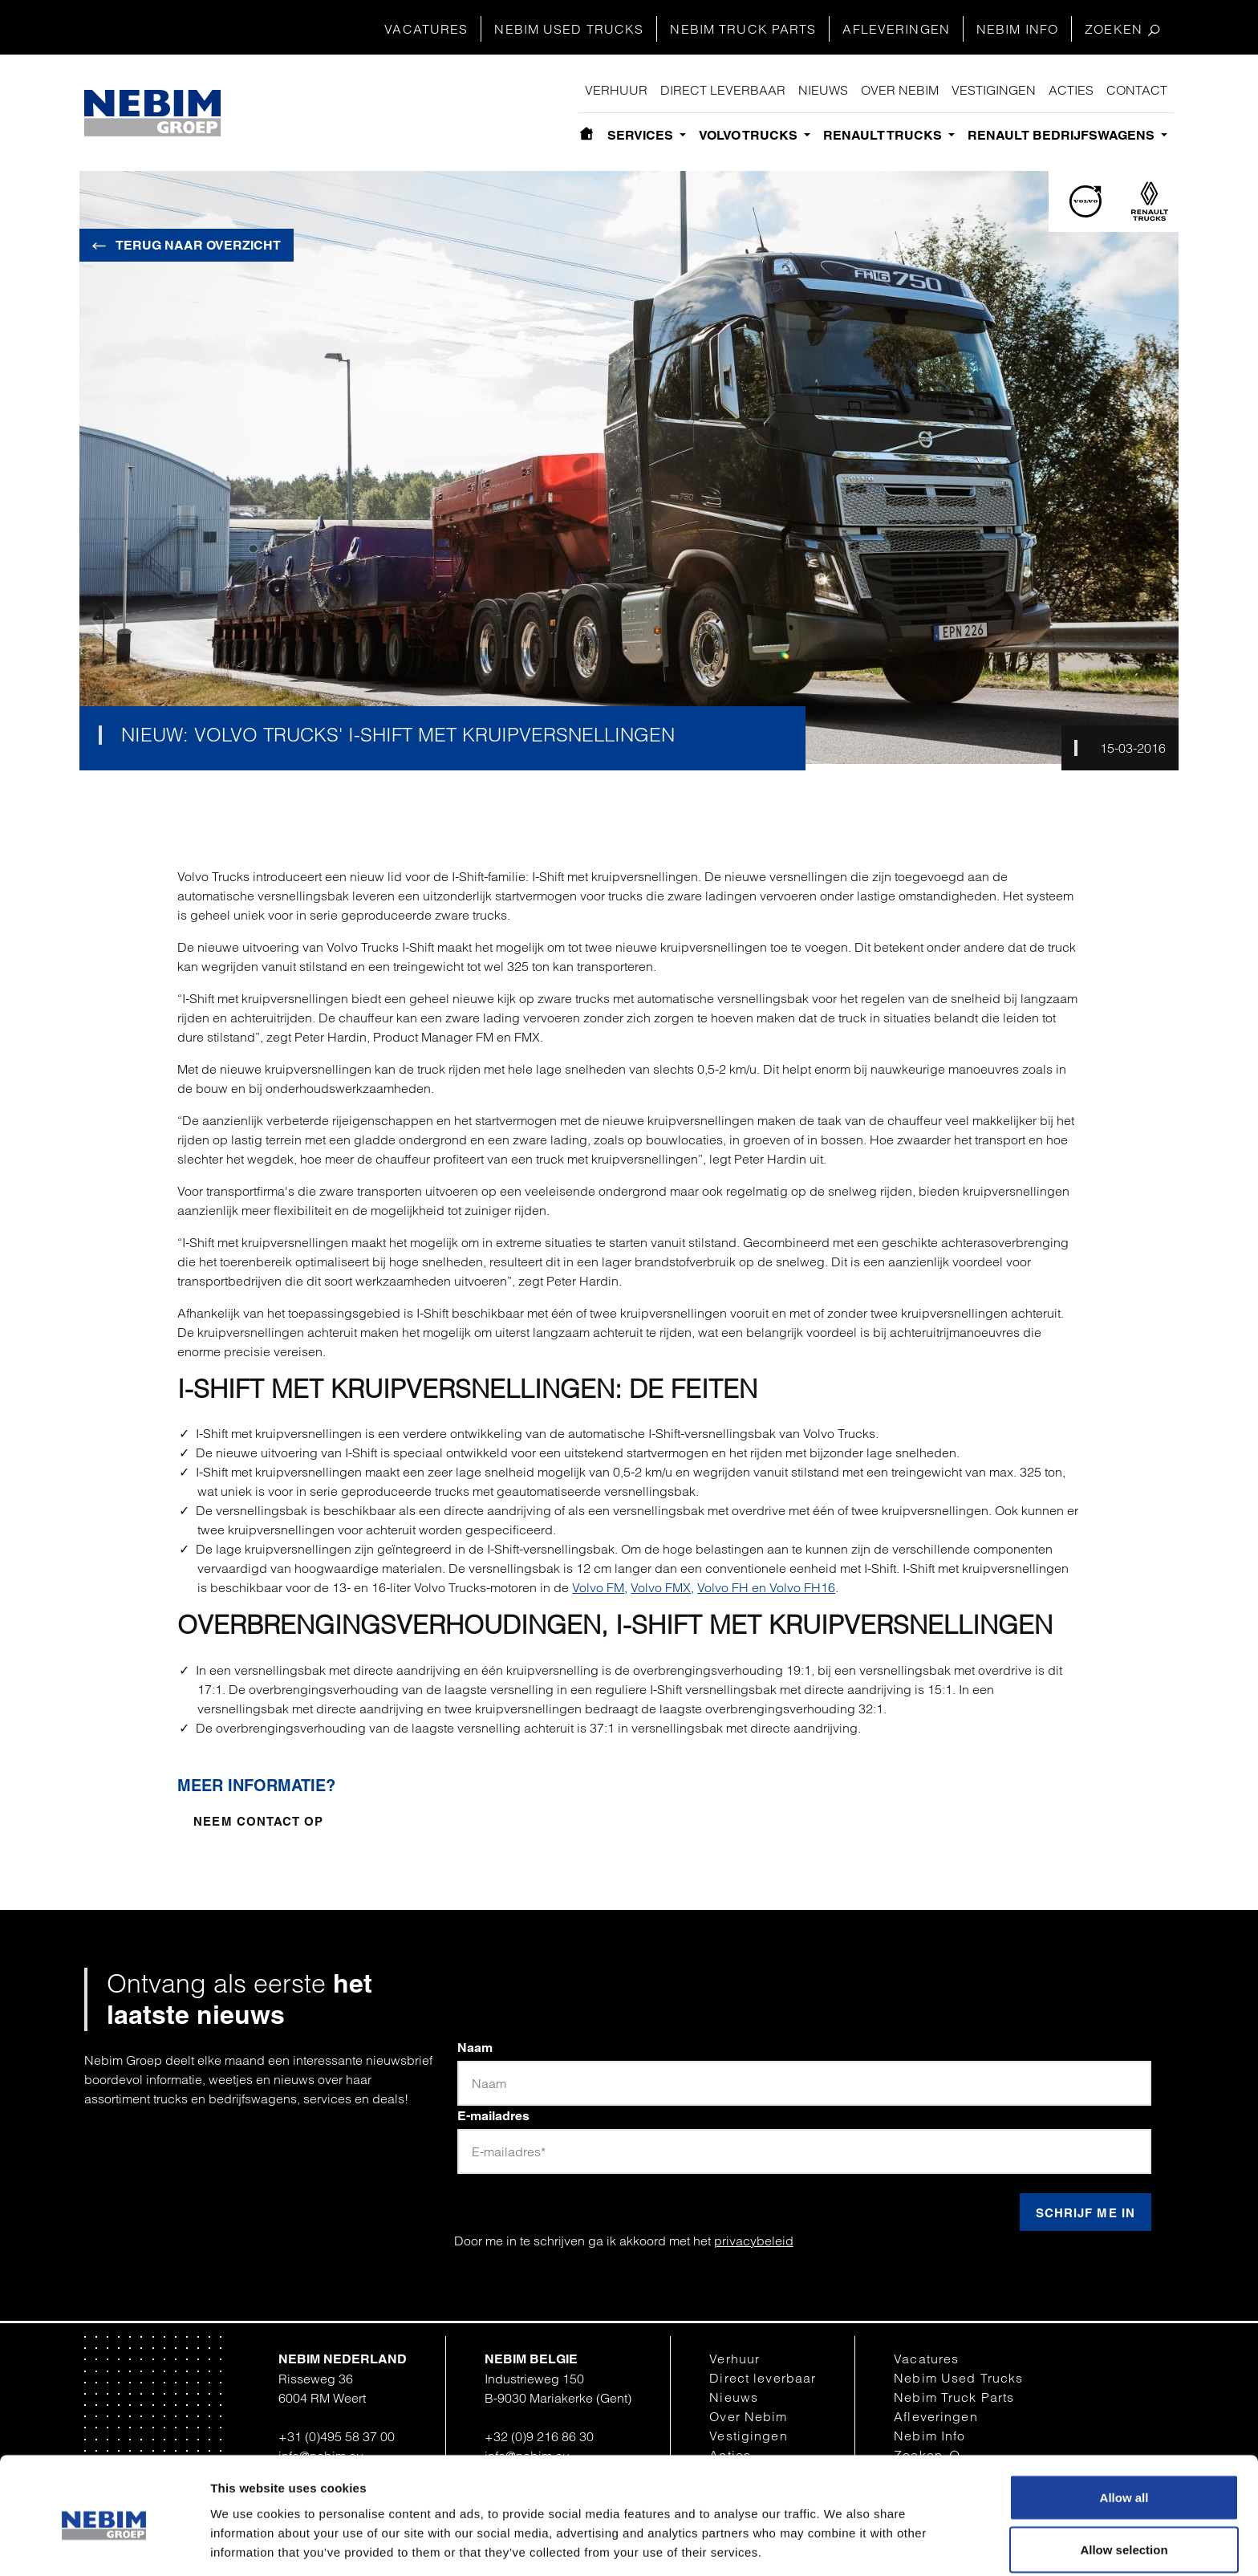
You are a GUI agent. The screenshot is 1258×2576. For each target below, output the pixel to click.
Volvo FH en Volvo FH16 (766, 1587)
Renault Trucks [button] (884, 135)
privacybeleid (753, 2241)
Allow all (1124, 2428)
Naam (475, 2047)
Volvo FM (598, 1587)
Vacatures (426, 29)
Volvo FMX (661, 1587)
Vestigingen (994, 90)
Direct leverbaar (722, 90)
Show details (836, 2534)
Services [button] (641, 135)
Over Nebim (900, 90)
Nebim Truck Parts (743, 29)
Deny (1124, 2533)
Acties (1071, 90)
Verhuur (616, 90)
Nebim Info (1017, 29)
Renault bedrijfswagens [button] (1063, 135)
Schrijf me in (1085, 2213)
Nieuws (823, 90)
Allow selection (1123, 2481)
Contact (1136, 90)
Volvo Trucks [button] (750, 135)
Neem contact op (258, 1821)
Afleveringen (895, 29)
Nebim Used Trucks (568, 29)
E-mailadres (493, 2115)
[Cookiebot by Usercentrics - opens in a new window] (104, 2545)
